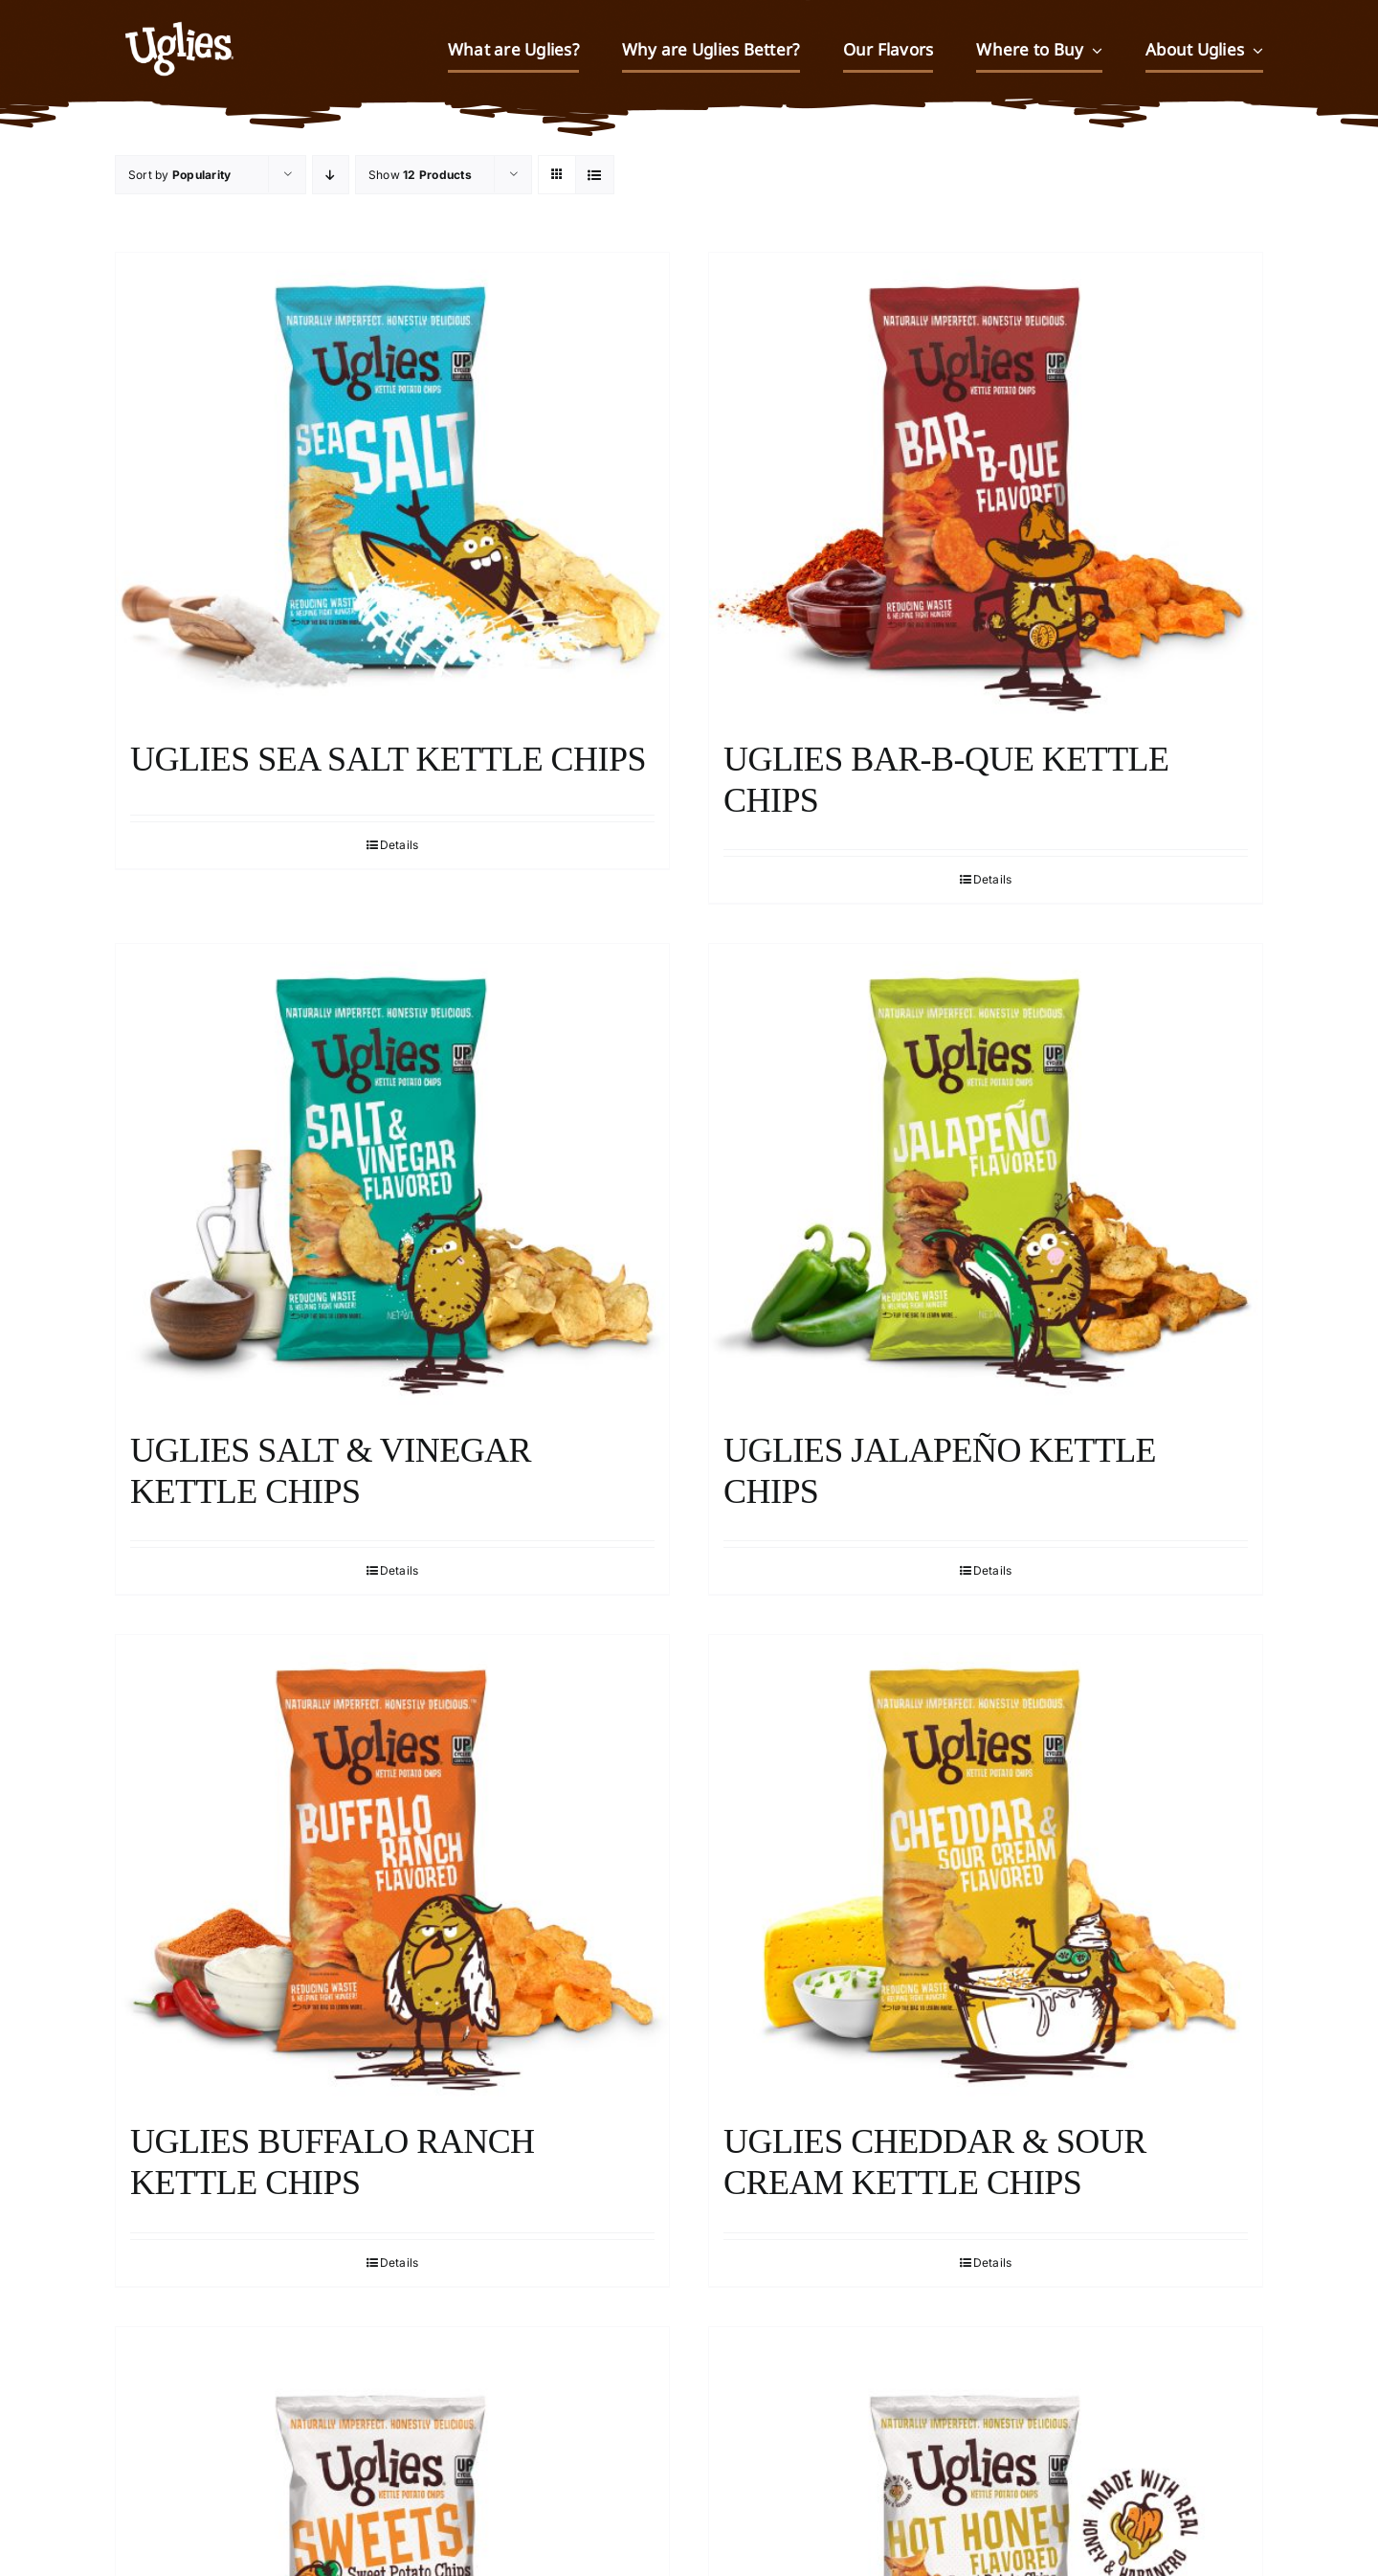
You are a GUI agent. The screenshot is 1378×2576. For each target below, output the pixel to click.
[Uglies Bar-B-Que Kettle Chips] (985, 486)
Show (420, 175)
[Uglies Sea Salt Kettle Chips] (392, 486)
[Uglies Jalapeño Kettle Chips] (985, 1177)
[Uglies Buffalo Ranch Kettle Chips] (392, 1868)
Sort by (179, 175)
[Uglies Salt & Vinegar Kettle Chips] (392, 1177)
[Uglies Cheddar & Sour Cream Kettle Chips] (985, 1868)
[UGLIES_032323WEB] (179, 13)
